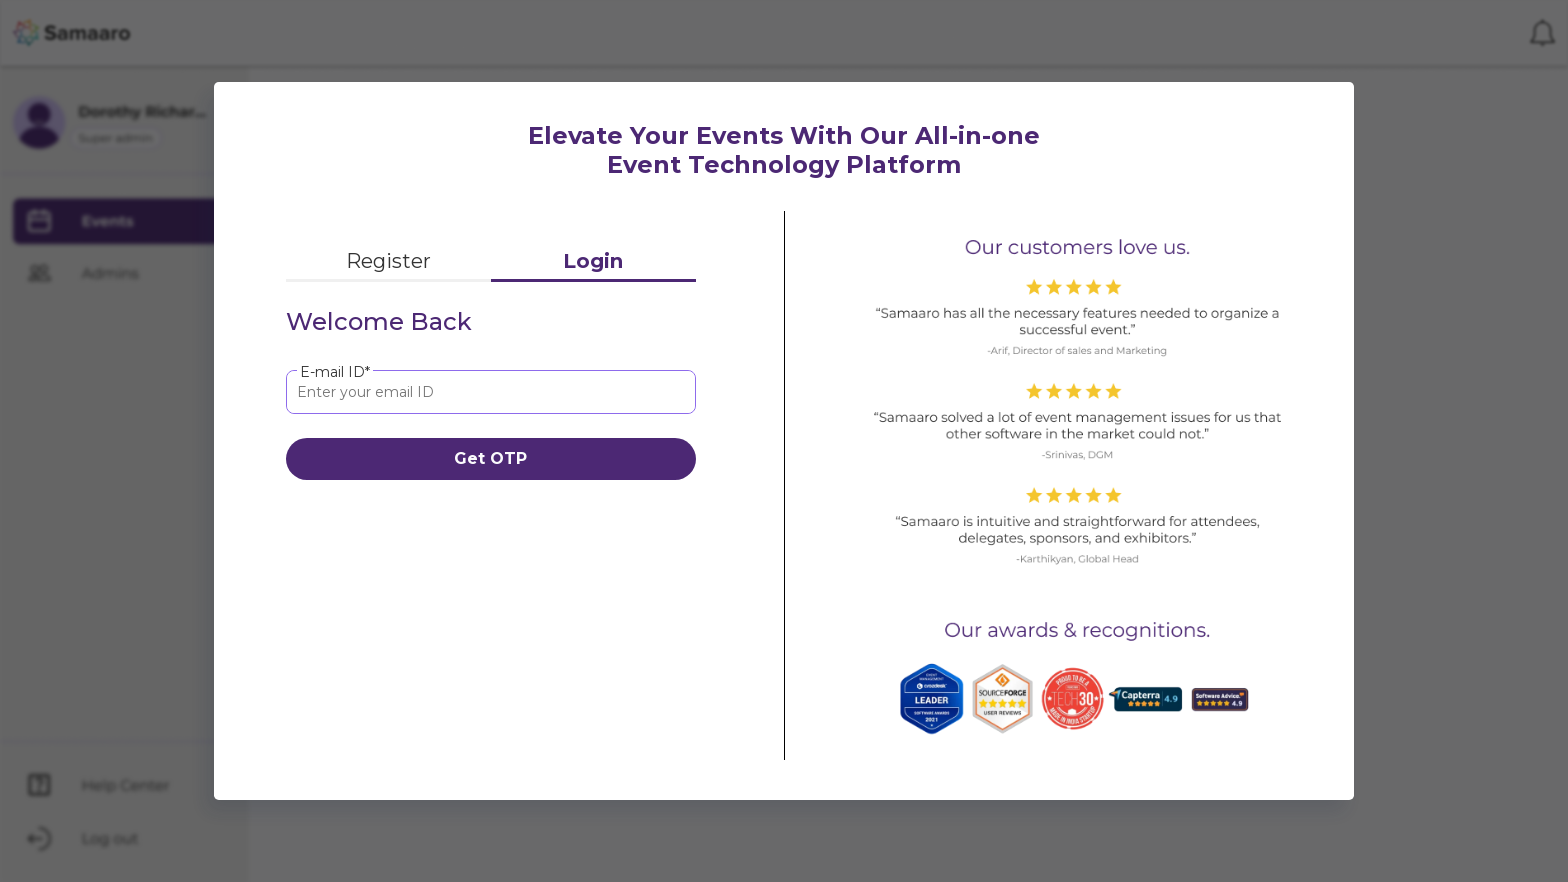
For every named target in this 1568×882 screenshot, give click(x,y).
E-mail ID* (335, 372)
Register (388, 261)
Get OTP (490, 458)
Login (593, 261)
